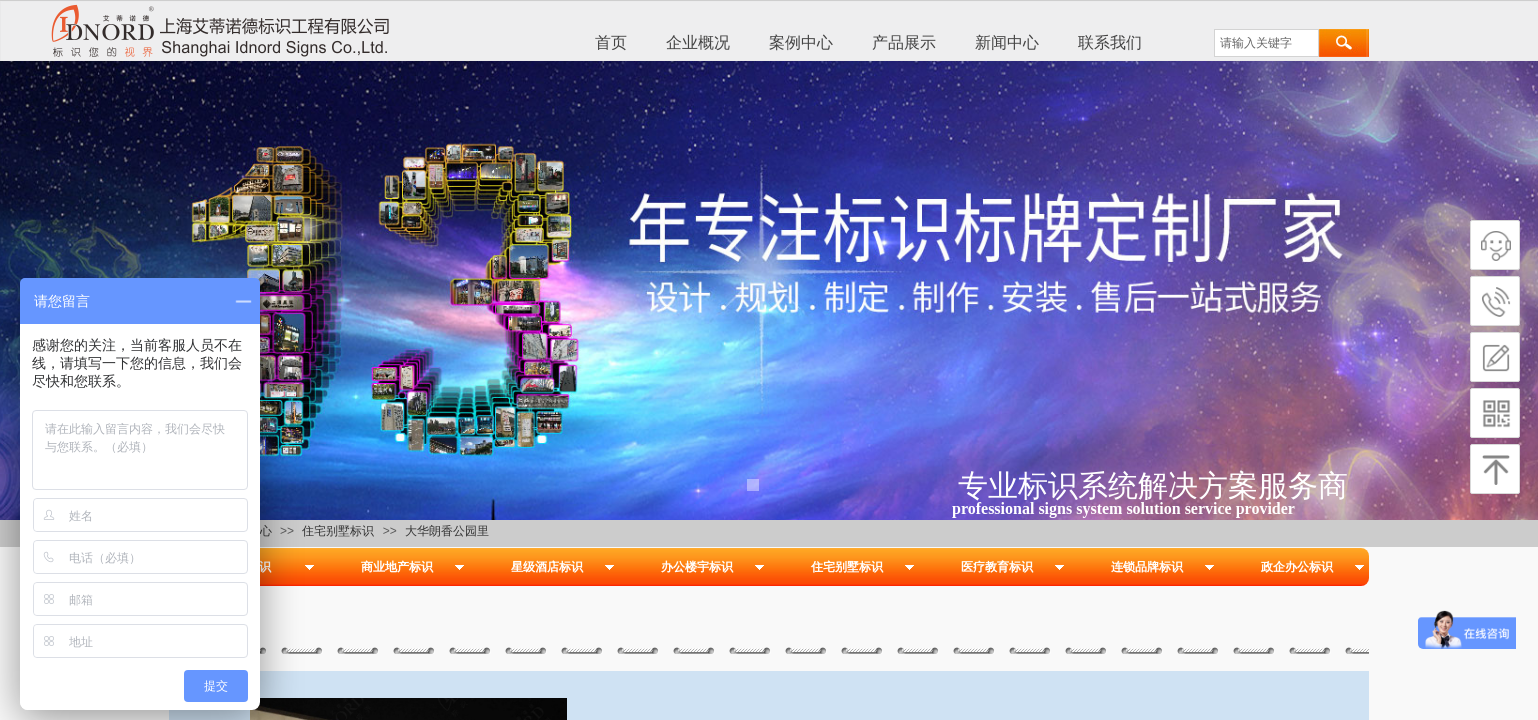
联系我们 (1110, 42)
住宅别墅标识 (338, 531)
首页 (611, 42)
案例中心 (801, 42)
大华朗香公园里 (447, 531)
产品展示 (904, 42)
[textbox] (1266, 43)
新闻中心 (1007, 42)
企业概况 (698, 42)
